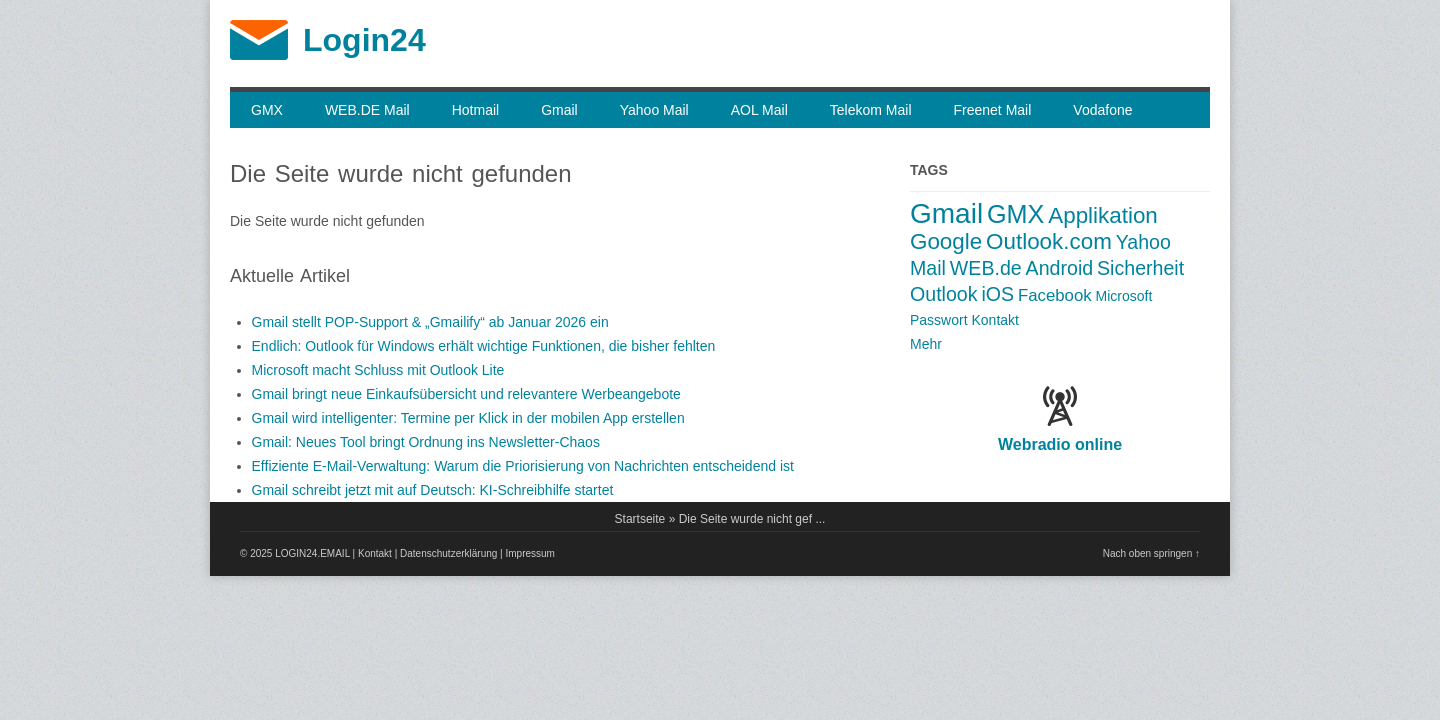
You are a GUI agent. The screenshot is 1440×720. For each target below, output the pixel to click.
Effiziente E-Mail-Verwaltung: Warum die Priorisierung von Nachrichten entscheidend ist (523, 466)
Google (946, 241)
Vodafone (1102, 110)
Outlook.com (1049, 241)
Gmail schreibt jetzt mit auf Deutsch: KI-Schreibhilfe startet (433, 490)
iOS (997, 294)
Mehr (926, 344)
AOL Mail (759, 110)
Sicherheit (1140, 268)
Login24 (364, 40)
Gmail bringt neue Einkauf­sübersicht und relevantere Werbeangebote (466, 394)
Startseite (640, 519)
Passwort (939, 320)
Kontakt (994, 320)
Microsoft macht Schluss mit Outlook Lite (378, 370)
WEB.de (986, 268)
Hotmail (475, 110)
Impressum (530, 553)
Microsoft (1124, 296)
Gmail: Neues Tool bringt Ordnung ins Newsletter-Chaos (426, 442)
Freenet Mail (993, 110)
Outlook (944, 294)
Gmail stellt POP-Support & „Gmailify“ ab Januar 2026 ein (430, 322)
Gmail (559, 110)
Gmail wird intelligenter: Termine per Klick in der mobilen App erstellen (468, 418)
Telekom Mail (871, 110)
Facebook (1055, 295)
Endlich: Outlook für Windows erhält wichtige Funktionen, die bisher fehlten (484, 346)
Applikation (1103, 215)
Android (1060, 268)
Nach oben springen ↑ (1151, 553)
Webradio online (1060, 444)
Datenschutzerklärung (448, 553)
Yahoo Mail (654, 110)
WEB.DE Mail (367, 110)
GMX (267, 110)
